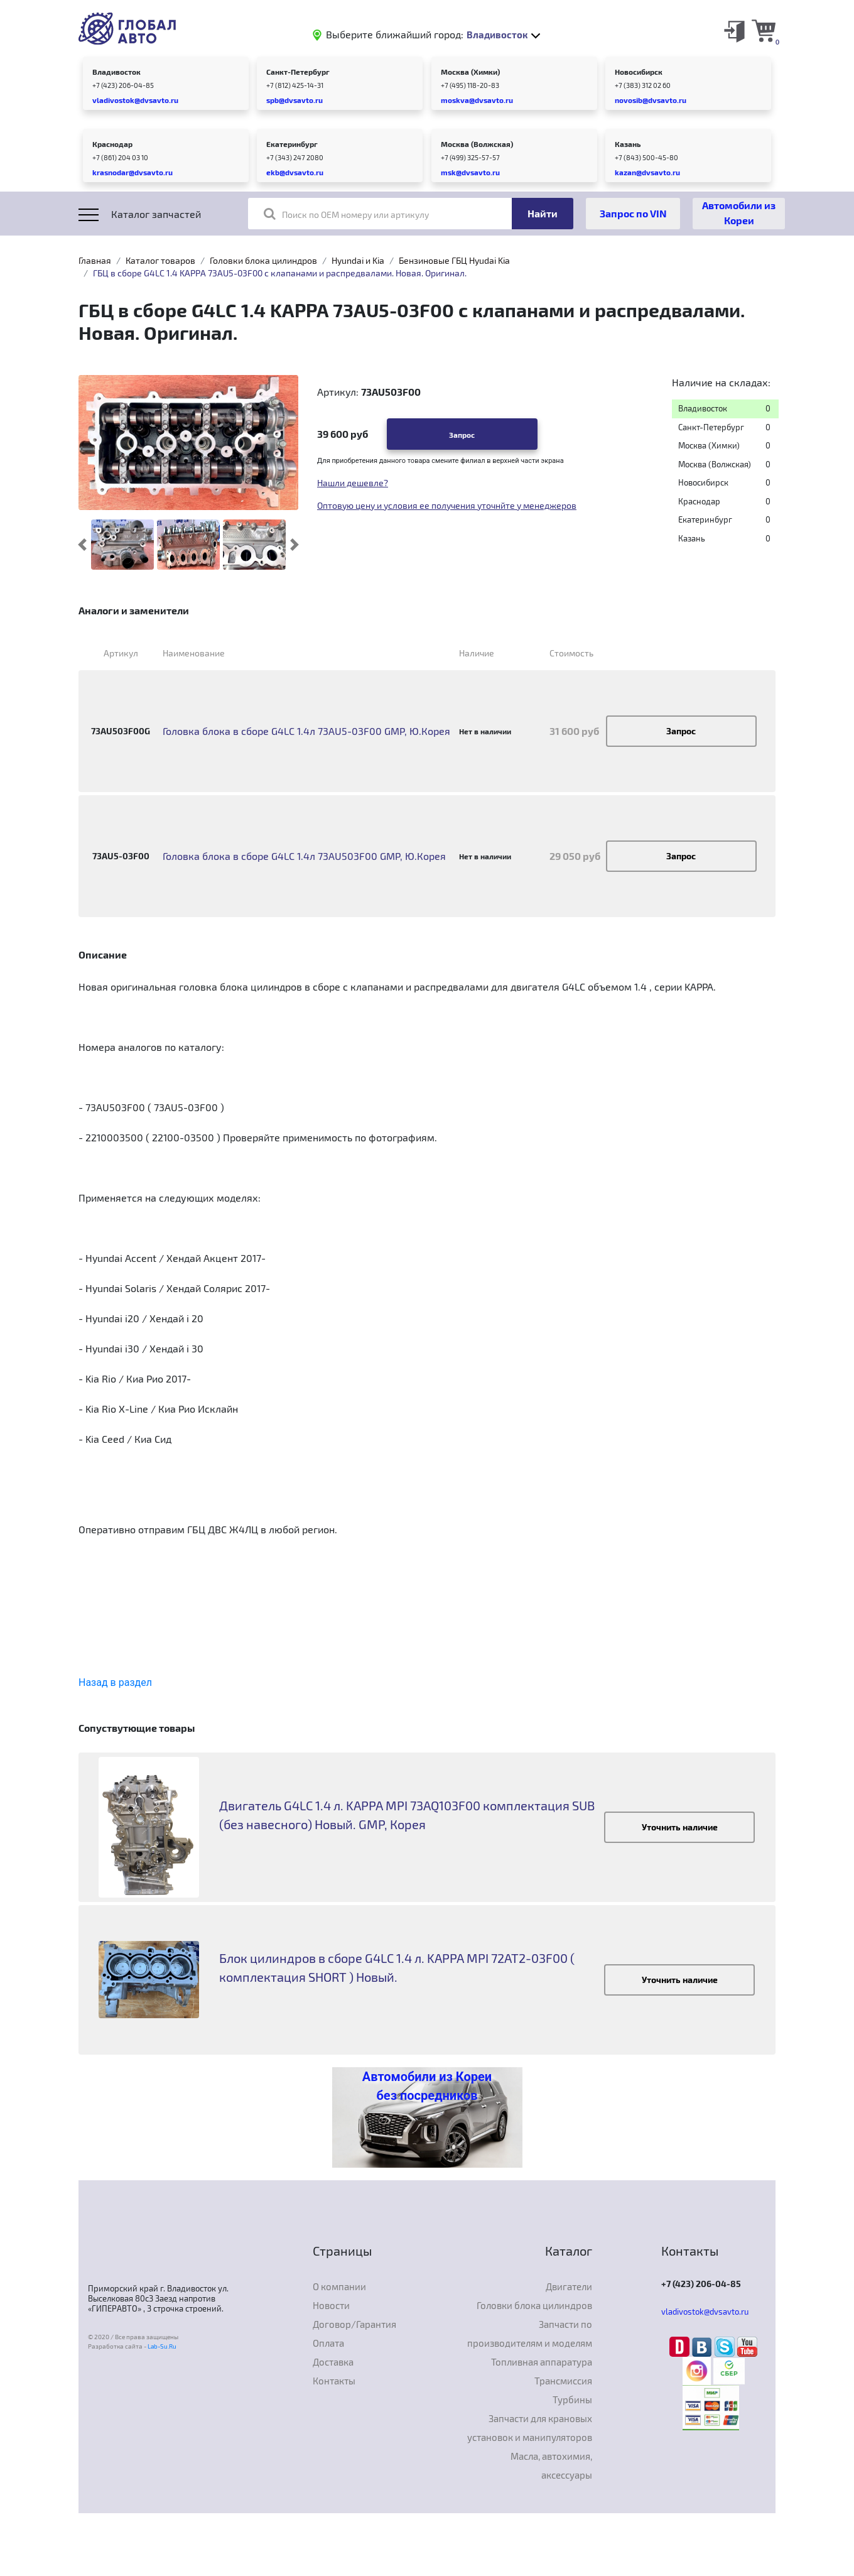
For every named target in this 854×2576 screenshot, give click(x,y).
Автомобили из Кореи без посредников (427, 2086)
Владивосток (116, 71)
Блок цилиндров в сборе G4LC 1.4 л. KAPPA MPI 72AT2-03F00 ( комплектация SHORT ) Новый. (397, 1967)
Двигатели (569, 2286)
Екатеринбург (292, 143)
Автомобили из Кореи (739, 212)
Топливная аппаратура (541, 2361)
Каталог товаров (160, 260)
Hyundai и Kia (358, 260)
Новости (331, 2305)
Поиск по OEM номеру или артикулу (346, 213)
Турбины (572, 2399)
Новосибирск (638, 71)
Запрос (462, 434)
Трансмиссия (563, 2380)
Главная (94, 260)
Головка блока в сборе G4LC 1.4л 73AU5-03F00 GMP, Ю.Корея (306, 731)
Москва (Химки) (470, 71)
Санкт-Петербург (298, 71)
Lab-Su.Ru (162, 2346)
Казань (627, 143)
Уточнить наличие (680, 1827)
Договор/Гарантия (354, 2324)
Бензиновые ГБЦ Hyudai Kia (454, 260)
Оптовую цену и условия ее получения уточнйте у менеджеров (446, 505)
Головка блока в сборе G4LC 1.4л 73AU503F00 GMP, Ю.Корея (304, 856)
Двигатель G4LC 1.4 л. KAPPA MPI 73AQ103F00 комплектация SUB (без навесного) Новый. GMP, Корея (407, 1815)
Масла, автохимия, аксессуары (551, 2465)
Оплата (328, 2343)
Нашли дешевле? (352, 482)
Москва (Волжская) (477, 143)
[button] (82, 544)
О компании (339, 2286)
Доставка (333, 2361)
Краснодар (112, 143)
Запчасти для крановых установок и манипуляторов (529, 2428)
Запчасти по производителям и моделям (529, 2333)
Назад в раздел (115, 1682)
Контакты (334, 2380)
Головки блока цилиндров (263, 260)
